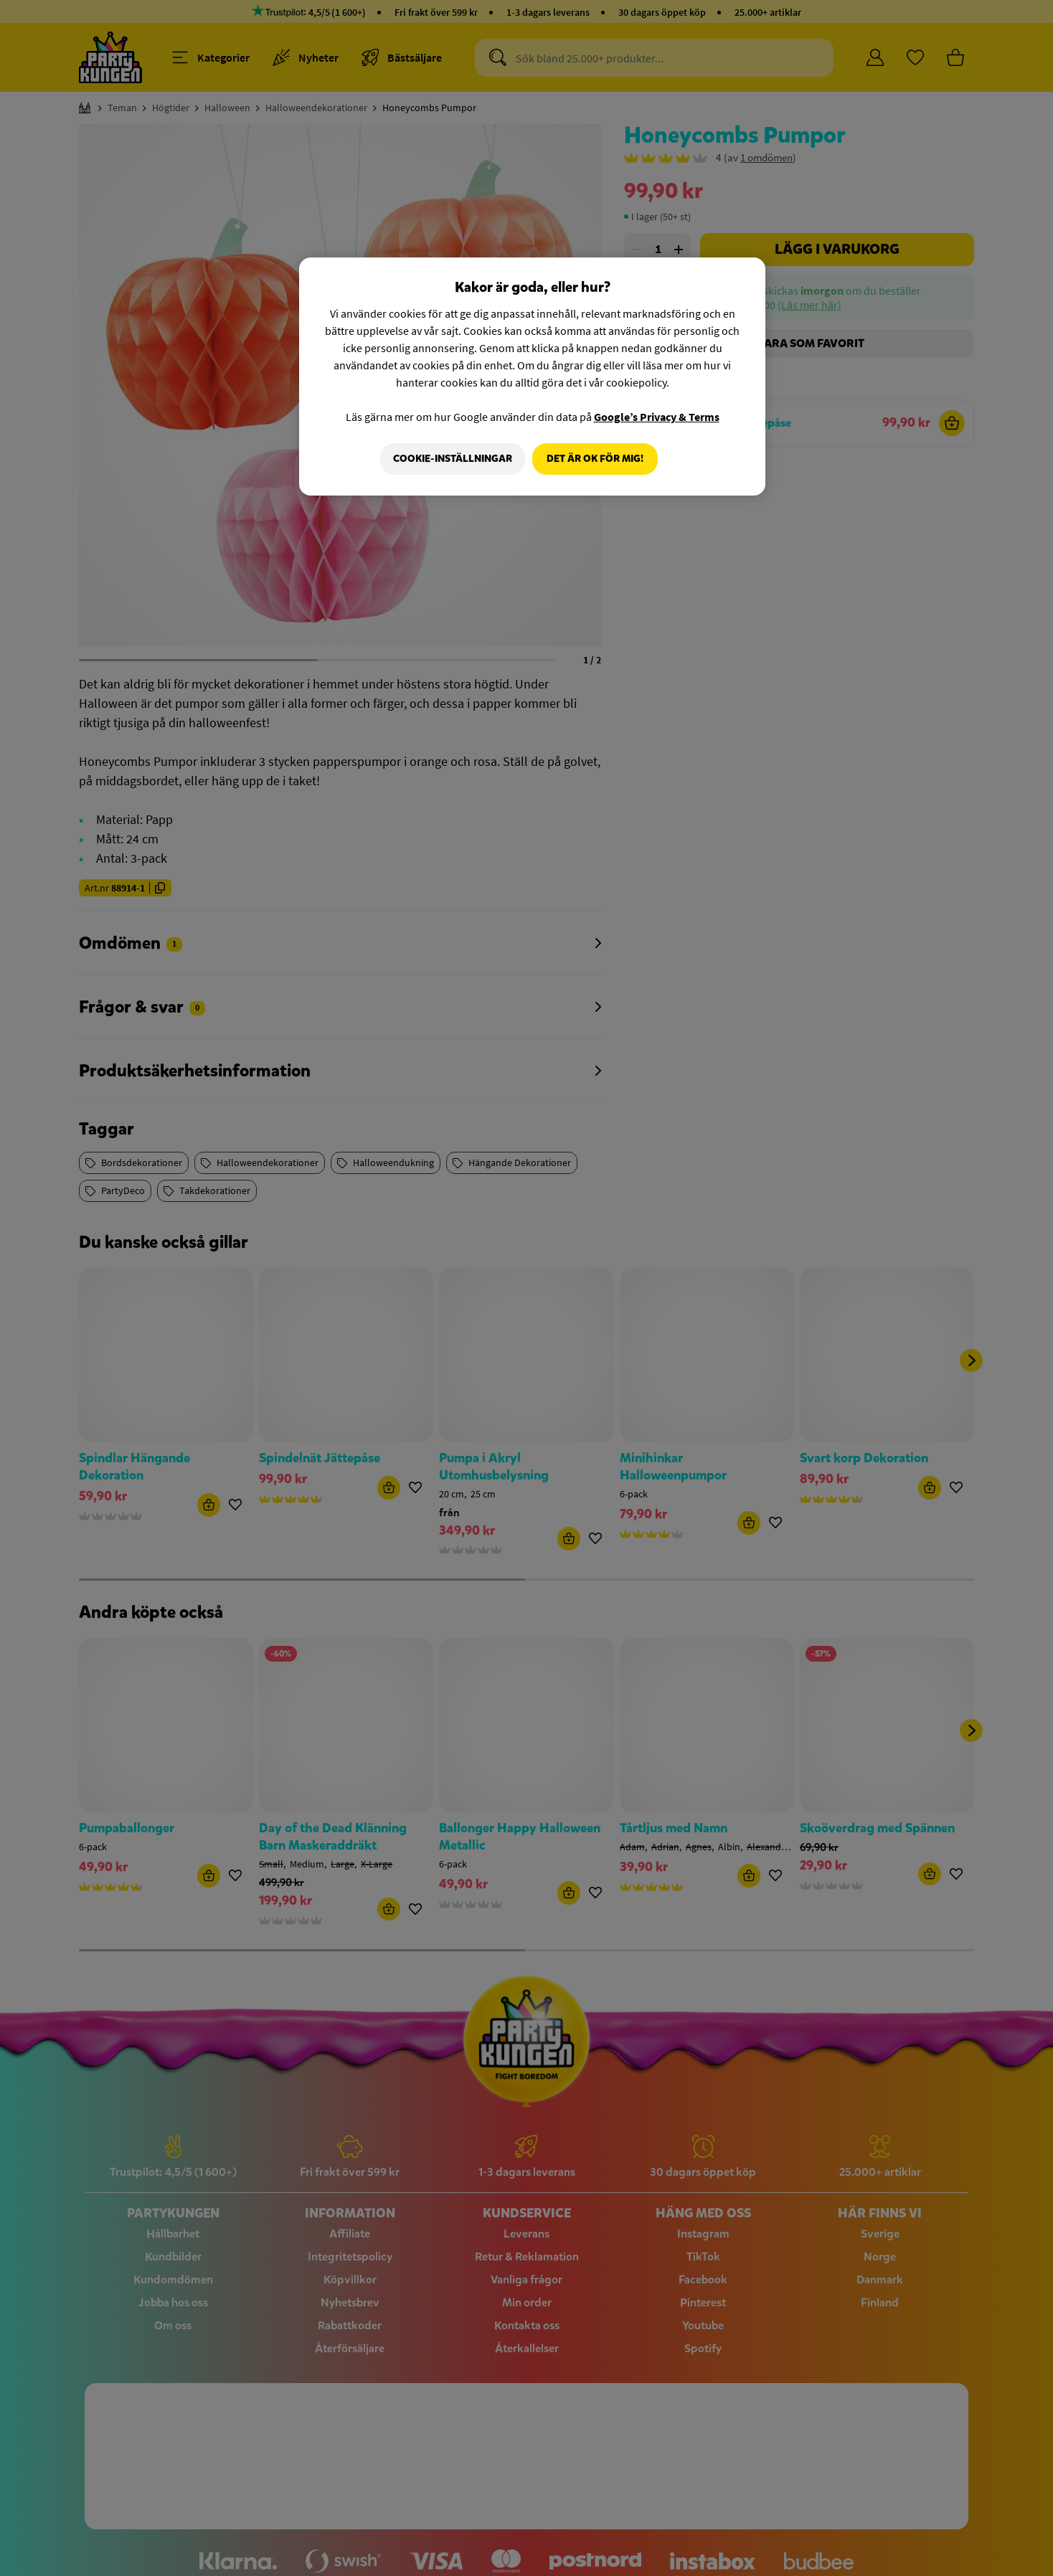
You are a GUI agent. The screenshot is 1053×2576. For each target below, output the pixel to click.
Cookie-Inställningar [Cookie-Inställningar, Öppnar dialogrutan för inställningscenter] (449, 458)
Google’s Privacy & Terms (656, 416)
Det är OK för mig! (595, 458)
